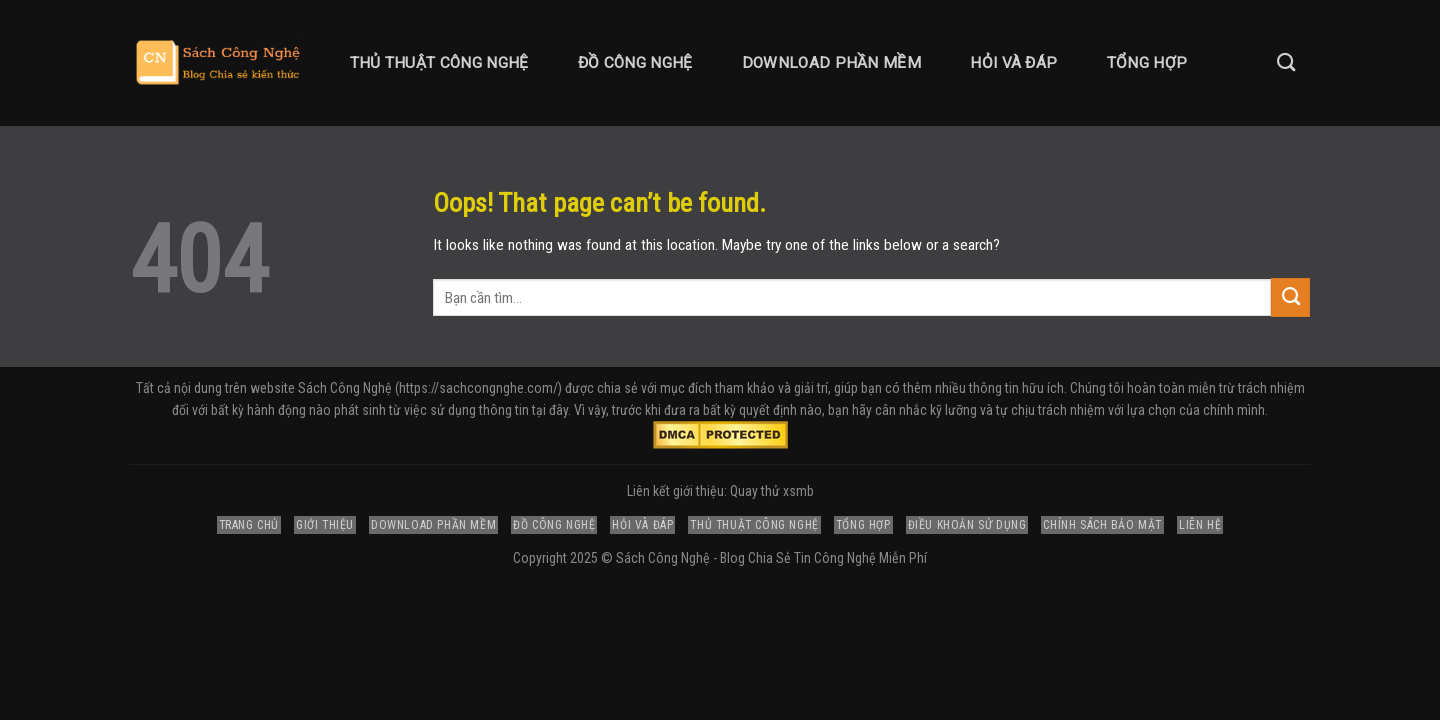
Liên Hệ (1200, 525)
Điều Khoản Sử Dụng (967, 525)
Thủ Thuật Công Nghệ (439, 63)
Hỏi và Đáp (1013, 63)
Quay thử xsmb (772, 491)
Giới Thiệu (325, 525)
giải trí (811, 388)
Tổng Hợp (1147, 63)
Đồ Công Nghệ (635, 63)
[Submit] (1290, 297)
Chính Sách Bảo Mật (1102, 525)
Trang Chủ (249, 525)
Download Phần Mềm (831, 63)
